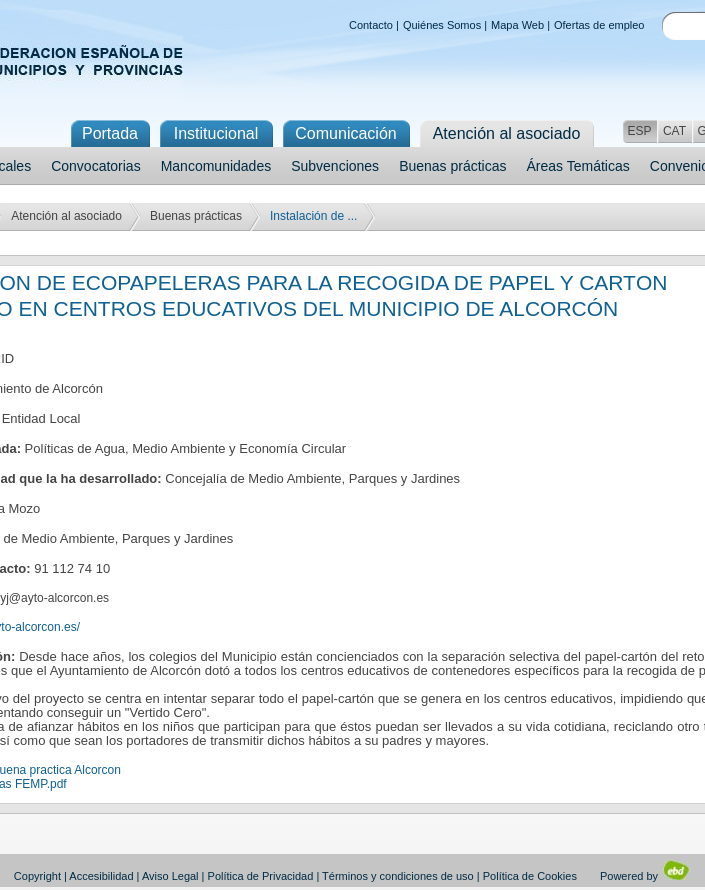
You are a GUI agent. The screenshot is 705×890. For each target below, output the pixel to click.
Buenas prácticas (452, 166)
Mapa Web (517, 25)
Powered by (645, 876)
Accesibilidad (101, 876)
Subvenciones (335, 166)
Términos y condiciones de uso (398, 876)
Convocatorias (96, 166)
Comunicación (345, 133)
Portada (110, 133)
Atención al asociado (66, 216)
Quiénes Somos (442, 25)
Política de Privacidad (261, 876)
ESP (639, 131)
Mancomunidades (216, 166)
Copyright (37, 876)
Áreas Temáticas (578, 166)
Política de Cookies (530, 876)
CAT (674, 131)
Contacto (371, 25)
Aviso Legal (170, 876)
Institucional (216, 133)
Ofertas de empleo (599, 25)
